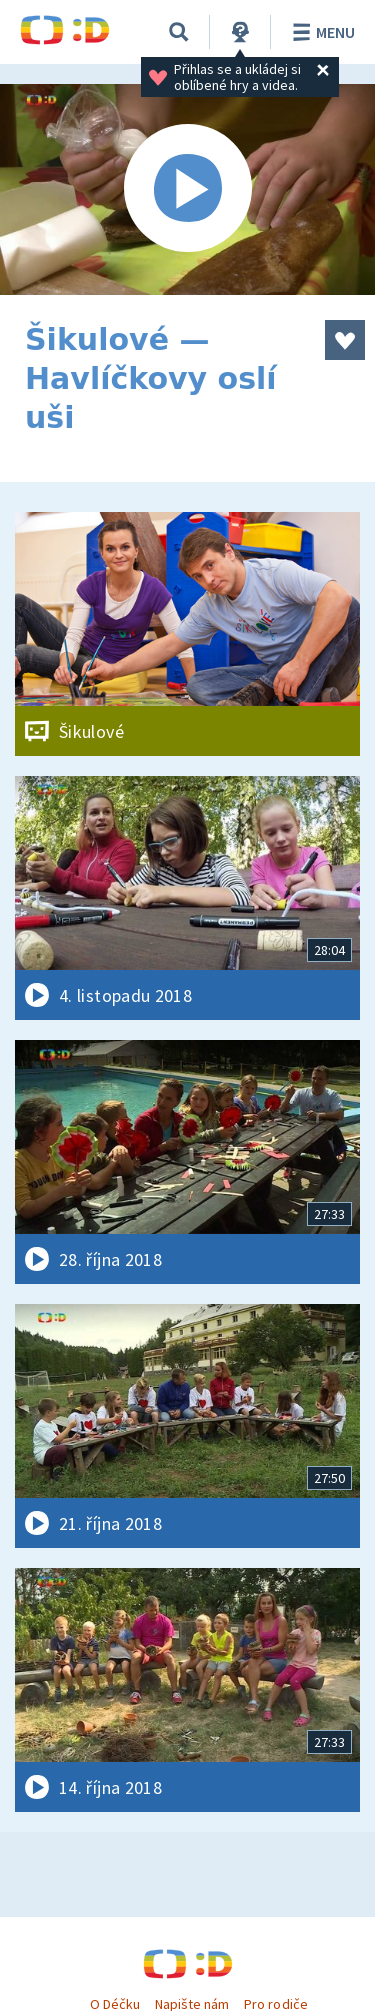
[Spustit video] (187, 189)
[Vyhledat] (179, 32)
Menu (320, 32)
